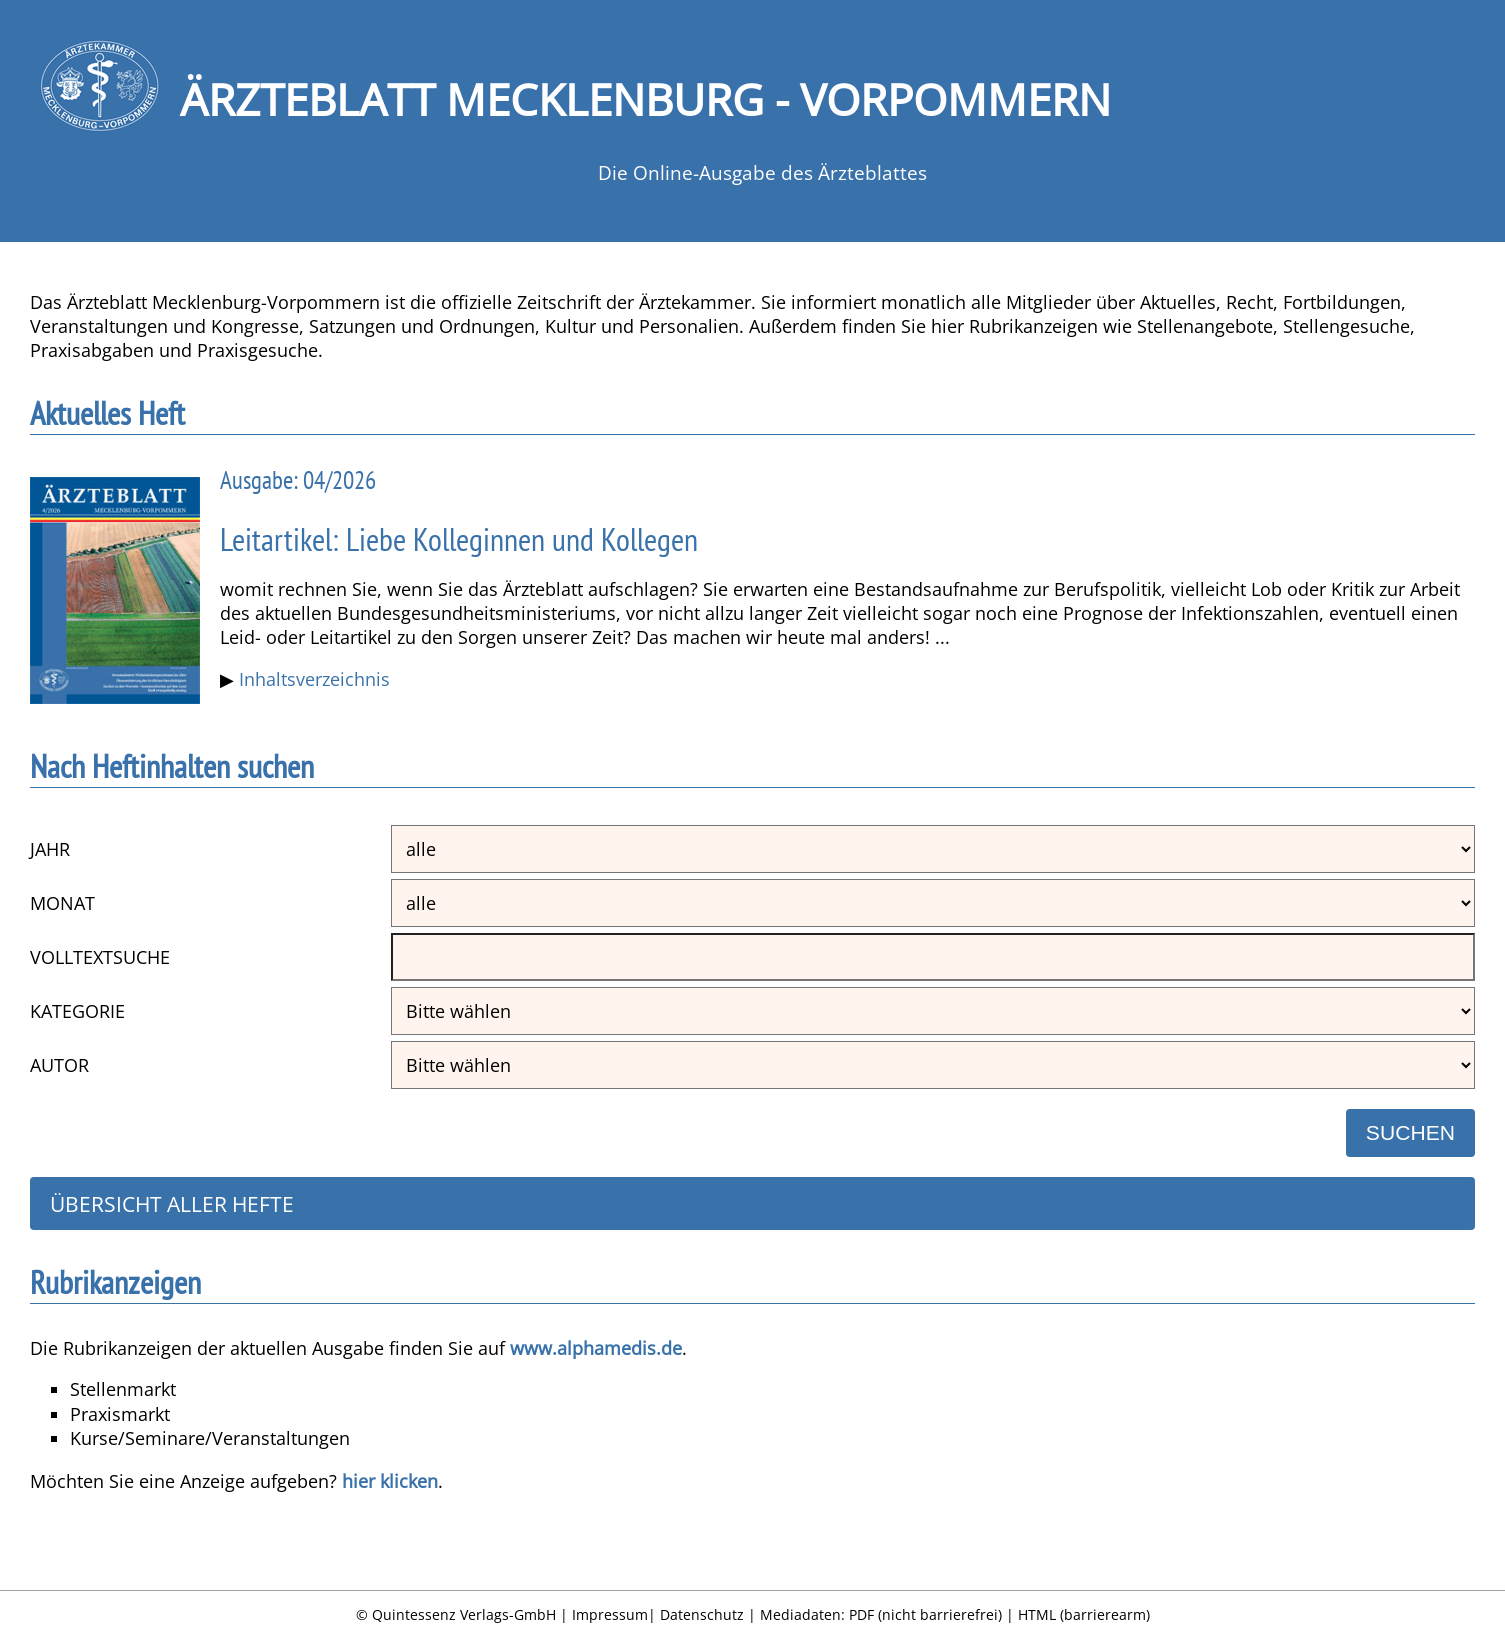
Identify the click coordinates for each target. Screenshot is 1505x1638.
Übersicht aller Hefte (172, 1203)
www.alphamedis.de (596, 1348)
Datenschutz (702, 1614)
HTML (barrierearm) (1084, 1614)
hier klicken (390, 1481)
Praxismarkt (120, 1414)
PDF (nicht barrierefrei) (925, 1614)
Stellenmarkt (123, 1389)
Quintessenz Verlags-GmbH (464, 1614)
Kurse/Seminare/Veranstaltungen (210, 1438)
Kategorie (77, 1011)
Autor (59, 1065)
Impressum (610, 1614)
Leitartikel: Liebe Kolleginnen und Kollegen (459, 539)
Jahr (50, 849)
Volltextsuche (100, 957)
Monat (62, 903)
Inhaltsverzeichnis (314, 679)
